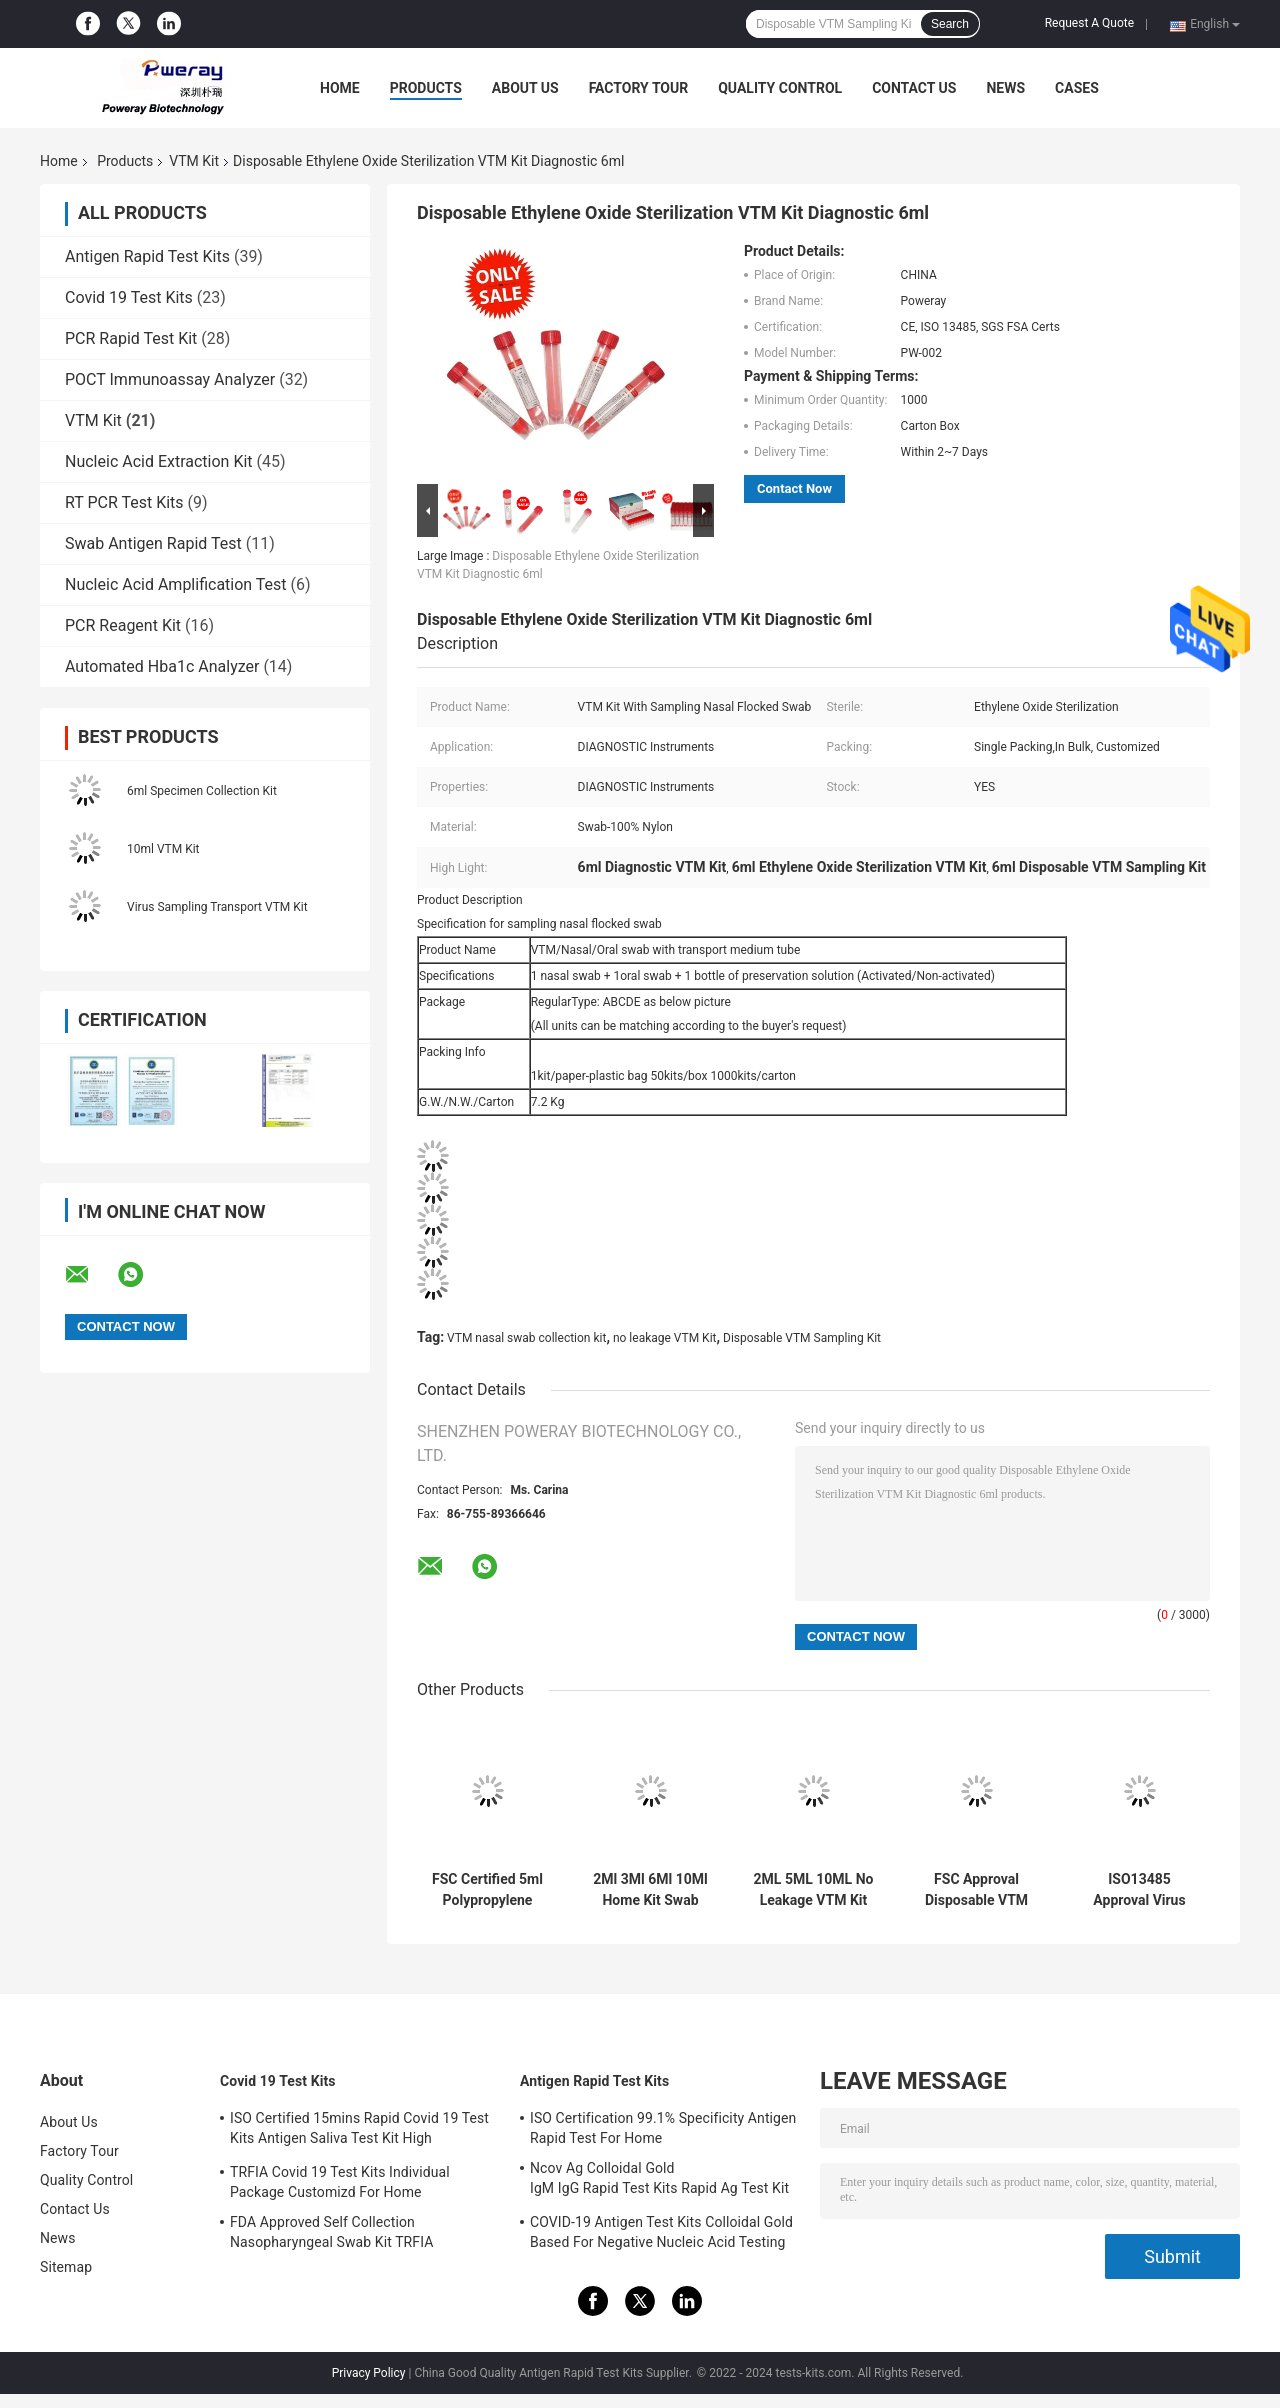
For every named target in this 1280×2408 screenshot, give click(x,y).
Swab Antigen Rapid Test (153, 543)
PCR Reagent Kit (123, 625)
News (1005, 88)
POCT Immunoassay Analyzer (170, 379)
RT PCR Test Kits (124, 502)
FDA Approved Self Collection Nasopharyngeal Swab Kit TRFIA (331, 2232)
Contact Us (914, 88)
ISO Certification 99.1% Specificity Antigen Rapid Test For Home (663, 2128)
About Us (525, 88)
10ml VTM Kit (163, 849)
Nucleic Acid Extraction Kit (159, 461)
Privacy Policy (369, 2373)
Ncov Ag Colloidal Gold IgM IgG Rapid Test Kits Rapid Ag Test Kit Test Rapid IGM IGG (659, 2181)
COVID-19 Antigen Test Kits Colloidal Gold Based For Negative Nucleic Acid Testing (661, 2232)
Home (340, 88)
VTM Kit (194, 161)
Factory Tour (639, 88)
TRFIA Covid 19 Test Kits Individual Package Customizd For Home (340, 2182)
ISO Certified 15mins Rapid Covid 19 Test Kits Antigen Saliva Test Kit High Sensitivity (359, 2131)
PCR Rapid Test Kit (131, 338)
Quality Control (780, 88)
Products (426, 88)
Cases (1077, 88)
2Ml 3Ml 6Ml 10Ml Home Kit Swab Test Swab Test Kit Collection (650, 1890)
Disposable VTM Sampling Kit (802, 1338)
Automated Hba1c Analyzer (162, 666)
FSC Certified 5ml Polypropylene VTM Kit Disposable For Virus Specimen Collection (487, 1890)
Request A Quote (1089, 23)
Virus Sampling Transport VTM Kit (217, 907)
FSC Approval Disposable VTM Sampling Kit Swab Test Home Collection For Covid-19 (977, 1890)
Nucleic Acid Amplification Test (176, 584)
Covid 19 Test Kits (129, 297)
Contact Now (794, 488)
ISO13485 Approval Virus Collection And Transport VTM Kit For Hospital (1139, 1890)
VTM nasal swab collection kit (526, 1338)
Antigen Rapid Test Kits (147, 256)
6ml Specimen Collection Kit (202, 791)
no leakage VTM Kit (665, 1338)
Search (950, 24)
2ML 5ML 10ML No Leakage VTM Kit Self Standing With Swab (814, 1890)
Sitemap (66, 2267)
